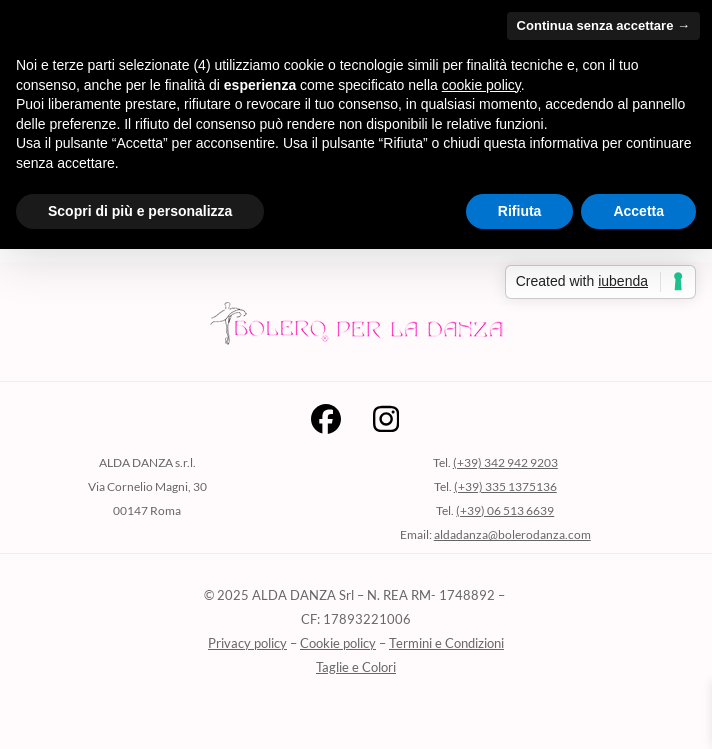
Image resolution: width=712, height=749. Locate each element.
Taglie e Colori (356, 667)
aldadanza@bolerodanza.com (512, 534)
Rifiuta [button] (520, 211)
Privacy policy (247, 643)
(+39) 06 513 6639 (505, 510)
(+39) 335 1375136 (505, 486)
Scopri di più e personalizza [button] (140, 211)
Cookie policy (338, 643)
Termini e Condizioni (446, 643)
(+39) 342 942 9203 (505, 462)
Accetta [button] (638, 211)
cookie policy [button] (481, 85)
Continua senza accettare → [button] (603, 25)
